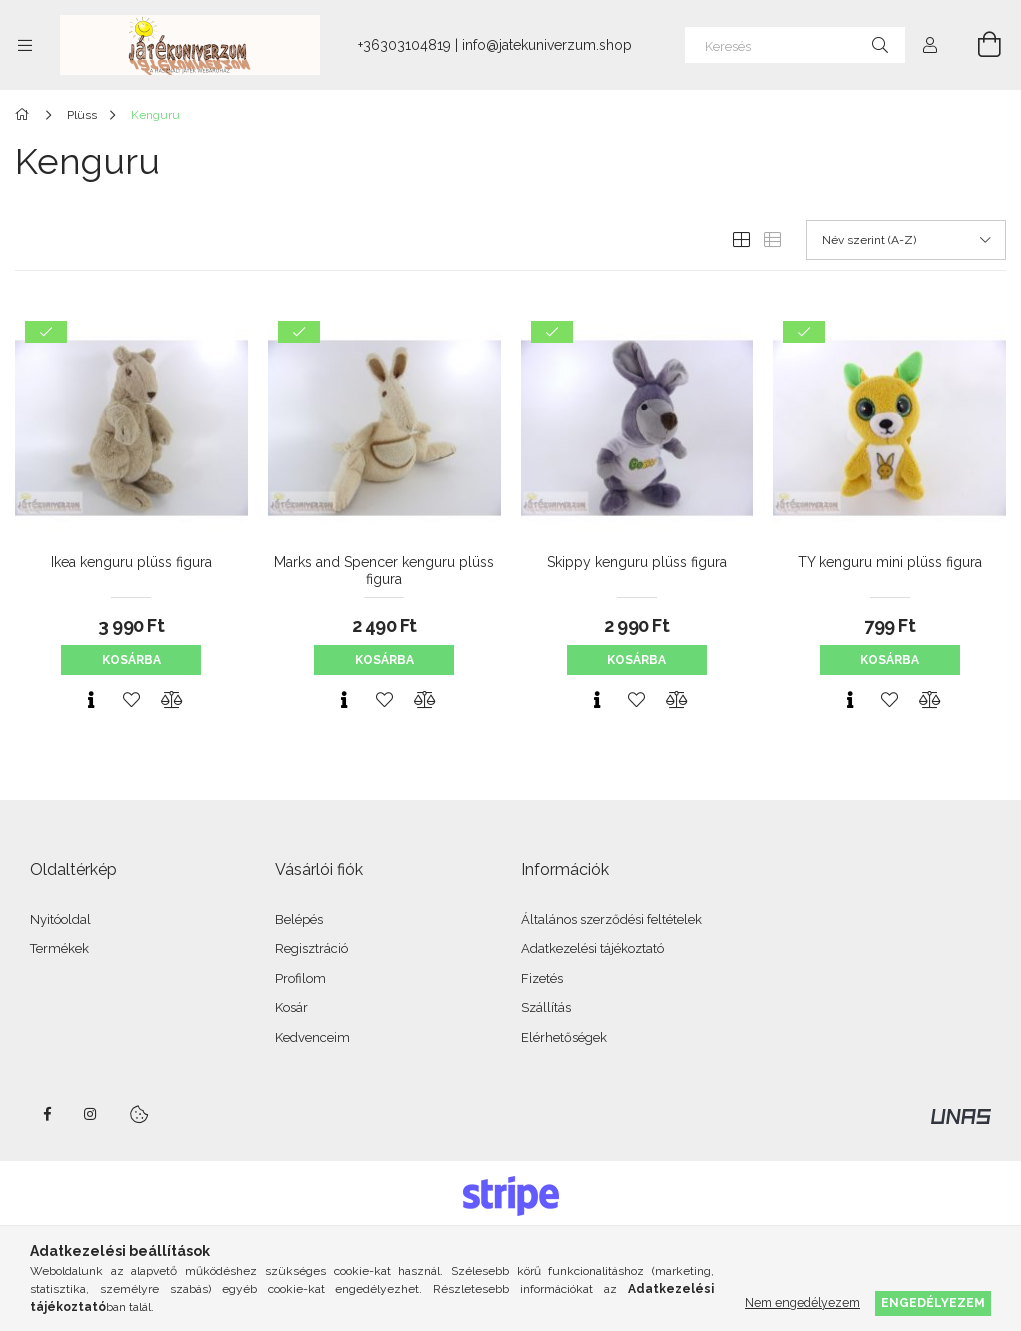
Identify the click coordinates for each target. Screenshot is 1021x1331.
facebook (47, 1114)
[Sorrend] (906, 240)
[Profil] (930, 45)
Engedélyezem (933, 1302)
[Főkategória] (25, 115)
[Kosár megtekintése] (978, 45)
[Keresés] (795, 45)
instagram (91, 1114)
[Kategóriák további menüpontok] (25, 45)
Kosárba (131, 660)
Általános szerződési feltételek (611, 919)
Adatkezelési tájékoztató (592, 948)
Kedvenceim (312, 1037)
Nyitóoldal (60, 919)
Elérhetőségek (564, 1037)
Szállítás (546, 1007)
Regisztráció (311, 948)
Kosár (291, 1007)
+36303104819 (404, 45)
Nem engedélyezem (802, 1302)
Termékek (59, 948)
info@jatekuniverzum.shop (547, 45)
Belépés (299, 919)
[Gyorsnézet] (91, 700)
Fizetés (542, 978)
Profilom (300, 978)
